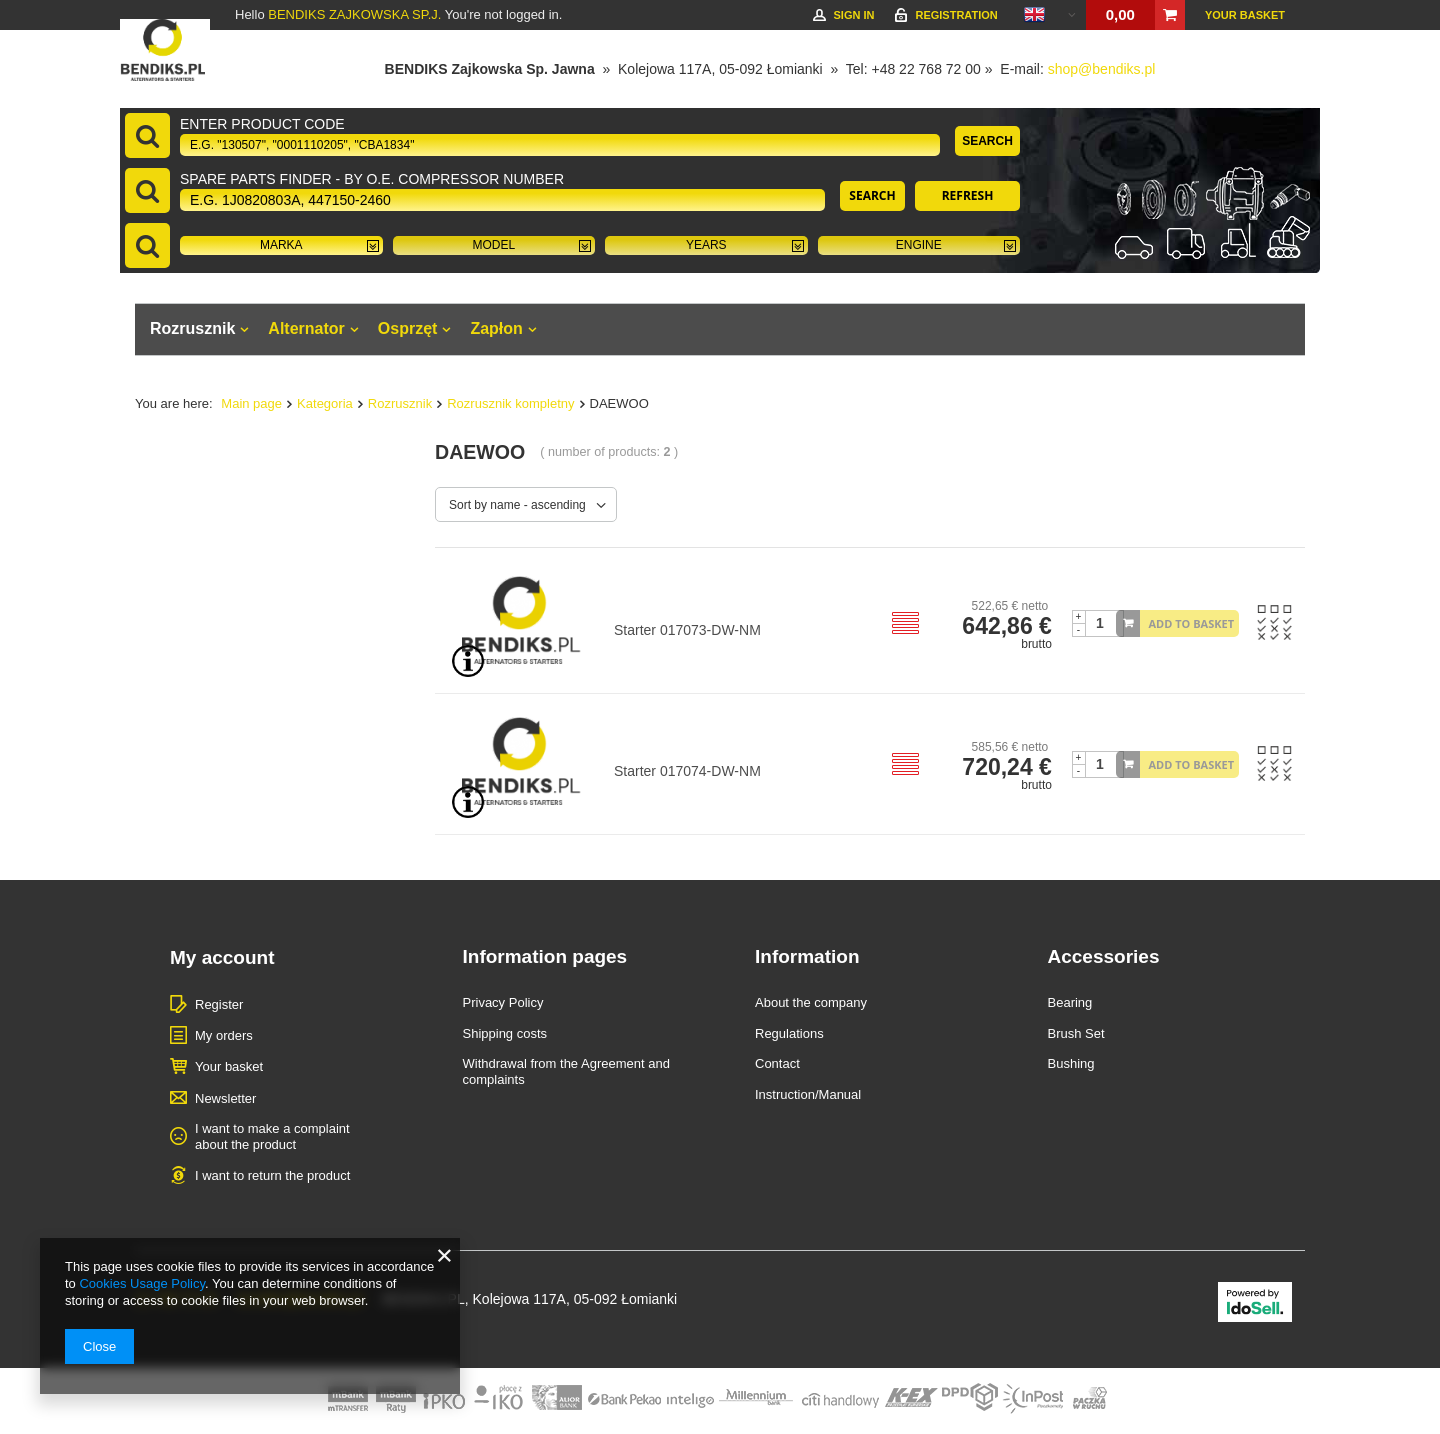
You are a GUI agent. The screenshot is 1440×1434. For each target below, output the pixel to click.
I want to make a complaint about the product (272, 1136)
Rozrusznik (192, 328)
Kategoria (325, 403)
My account (222, 957)
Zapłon (496, 328)
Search (987, 141)
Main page (251, 403)
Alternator (306, 328)
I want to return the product (272, 1175)
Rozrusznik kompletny (510, 403)
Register (219, 1004)
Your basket (1245, 15)
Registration (956, 15)
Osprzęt (408, 328)
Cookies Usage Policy (141, 1283)
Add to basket (1192, 623)
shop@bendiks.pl (1102, 69)
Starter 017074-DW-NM (687, 771)
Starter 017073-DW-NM (687, 630)
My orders (224, 1035)
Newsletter (225, 1098)
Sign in (853, 15)
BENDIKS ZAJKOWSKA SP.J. (354, 14)
